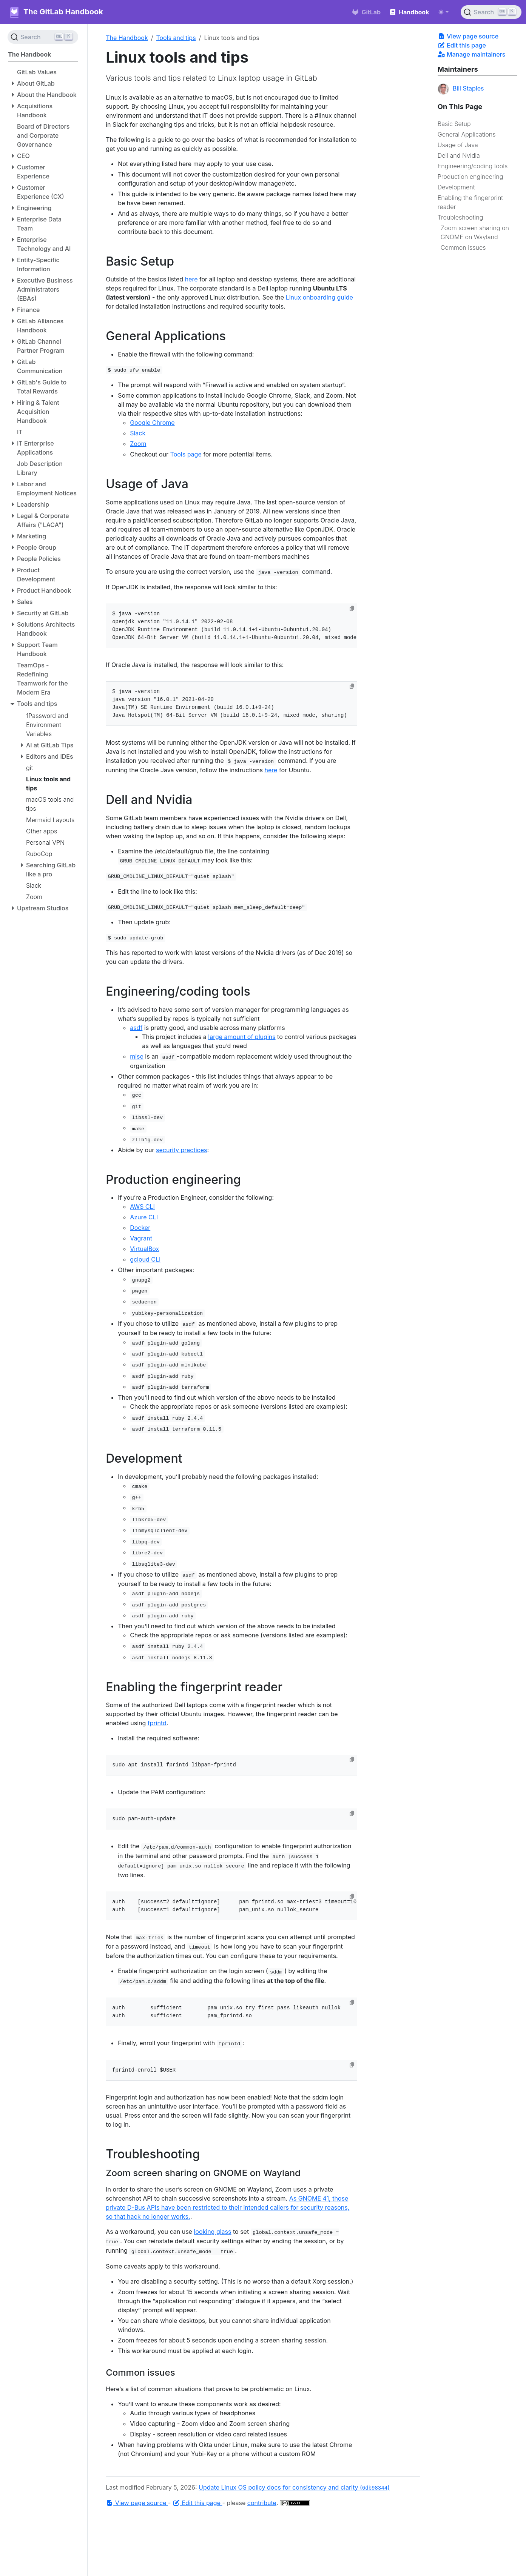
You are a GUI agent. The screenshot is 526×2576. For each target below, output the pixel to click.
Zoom (138, 443)
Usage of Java (458, 145)
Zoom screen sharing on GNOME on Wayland (475, 232)
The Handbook (127, 37)
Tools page (186, 454)
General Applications (467, 134)
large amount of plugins (241, 1037)
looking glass (212, 2231)
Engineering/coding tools (472, 166)
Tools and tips (176, 37)
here (191, 279)
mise (136, 1056)
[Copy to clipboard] (352, 608)
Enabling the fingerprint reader (470, 202)
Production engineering (470, 176)
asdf (136, 1027)
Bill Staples (461, 89)
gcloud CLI (145, 1259)
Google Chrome (152, 422)
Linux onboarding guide (319, 297)
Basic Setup (454, 124)
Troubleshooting (460, 217)
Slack (137, 433)
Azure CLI (144, 1217)
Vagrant (141, 1238)
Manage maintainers (472, 54)
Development (456, 187)
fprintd (157, 1723)
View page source (468, 36)
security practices (181, 1150)
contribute (261, 2503)
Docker (140, 1227)
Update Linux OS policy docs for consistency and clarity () (294, 2487)
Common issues (463, 247)
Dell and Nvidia (459, 155)
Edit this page (462, 45)
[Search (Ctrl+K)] (491, 12)
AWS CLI (142, 1206)
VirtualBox (144, 1249)
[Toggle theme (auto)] (443, 12)
